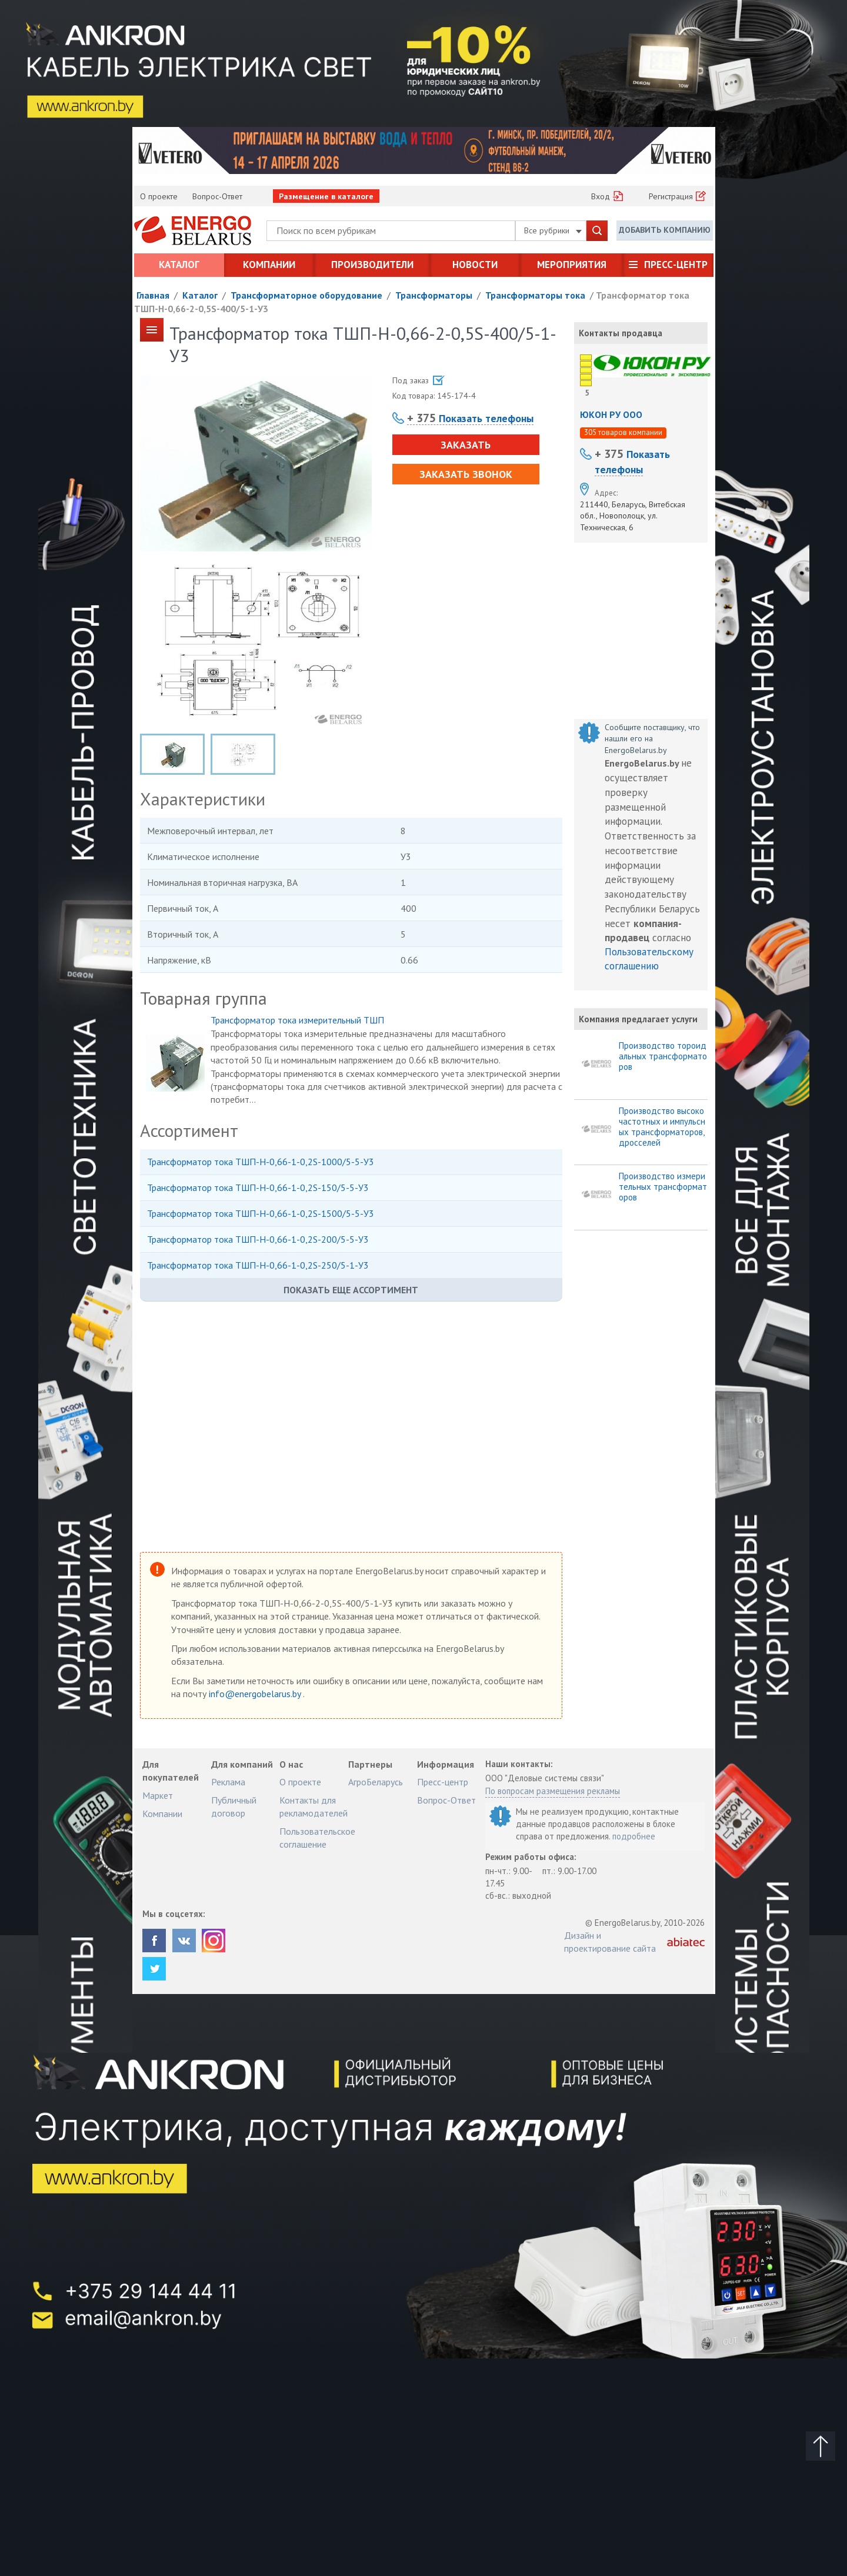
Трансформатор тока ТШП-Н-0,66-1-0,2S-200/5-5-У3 (258, 1239)
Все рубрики (553, 230)
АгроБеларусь (375, 1782)
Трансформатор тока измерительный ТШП (297, 1020)
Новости (475, 264)
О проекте (159, 196)
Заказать (466, 444)
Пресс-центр (676, 264)
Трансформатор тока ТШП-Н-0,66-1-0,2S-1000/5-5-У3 (260, 1161)
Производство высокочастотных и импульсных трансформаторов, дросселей (662, 1127)
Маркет (157, 1795)
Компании (269, 264)
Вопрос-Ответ (217, 196)
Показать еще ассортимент (351, 1290)
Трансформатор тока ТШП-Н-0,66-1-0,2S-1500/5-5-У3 (260, 1213)
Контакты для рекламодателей (313, 1806)
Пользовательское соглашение (317, 1837)
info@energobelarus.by (256, 1694)
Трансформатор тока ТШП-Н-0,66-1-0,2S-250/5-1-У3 (258, 1265)
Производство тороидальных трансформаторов (663, 1056)
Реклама (228, 1782)
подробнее (633, 1836)
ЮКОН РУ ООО (611, 414)
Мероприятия (571, 264)
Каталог (179, 264)
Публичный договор (233, 1806)
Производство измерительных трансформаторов (663, 1187)
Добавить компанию (665, 230)
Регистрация (671, 196)
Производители (372, 264)
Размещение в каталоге (326, 196)
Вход (600, 196)
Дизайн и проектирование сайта (610, 1941)
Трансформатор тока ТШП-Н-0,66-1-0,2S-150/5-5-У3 (258, 1187)
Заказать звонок (465, 474)
